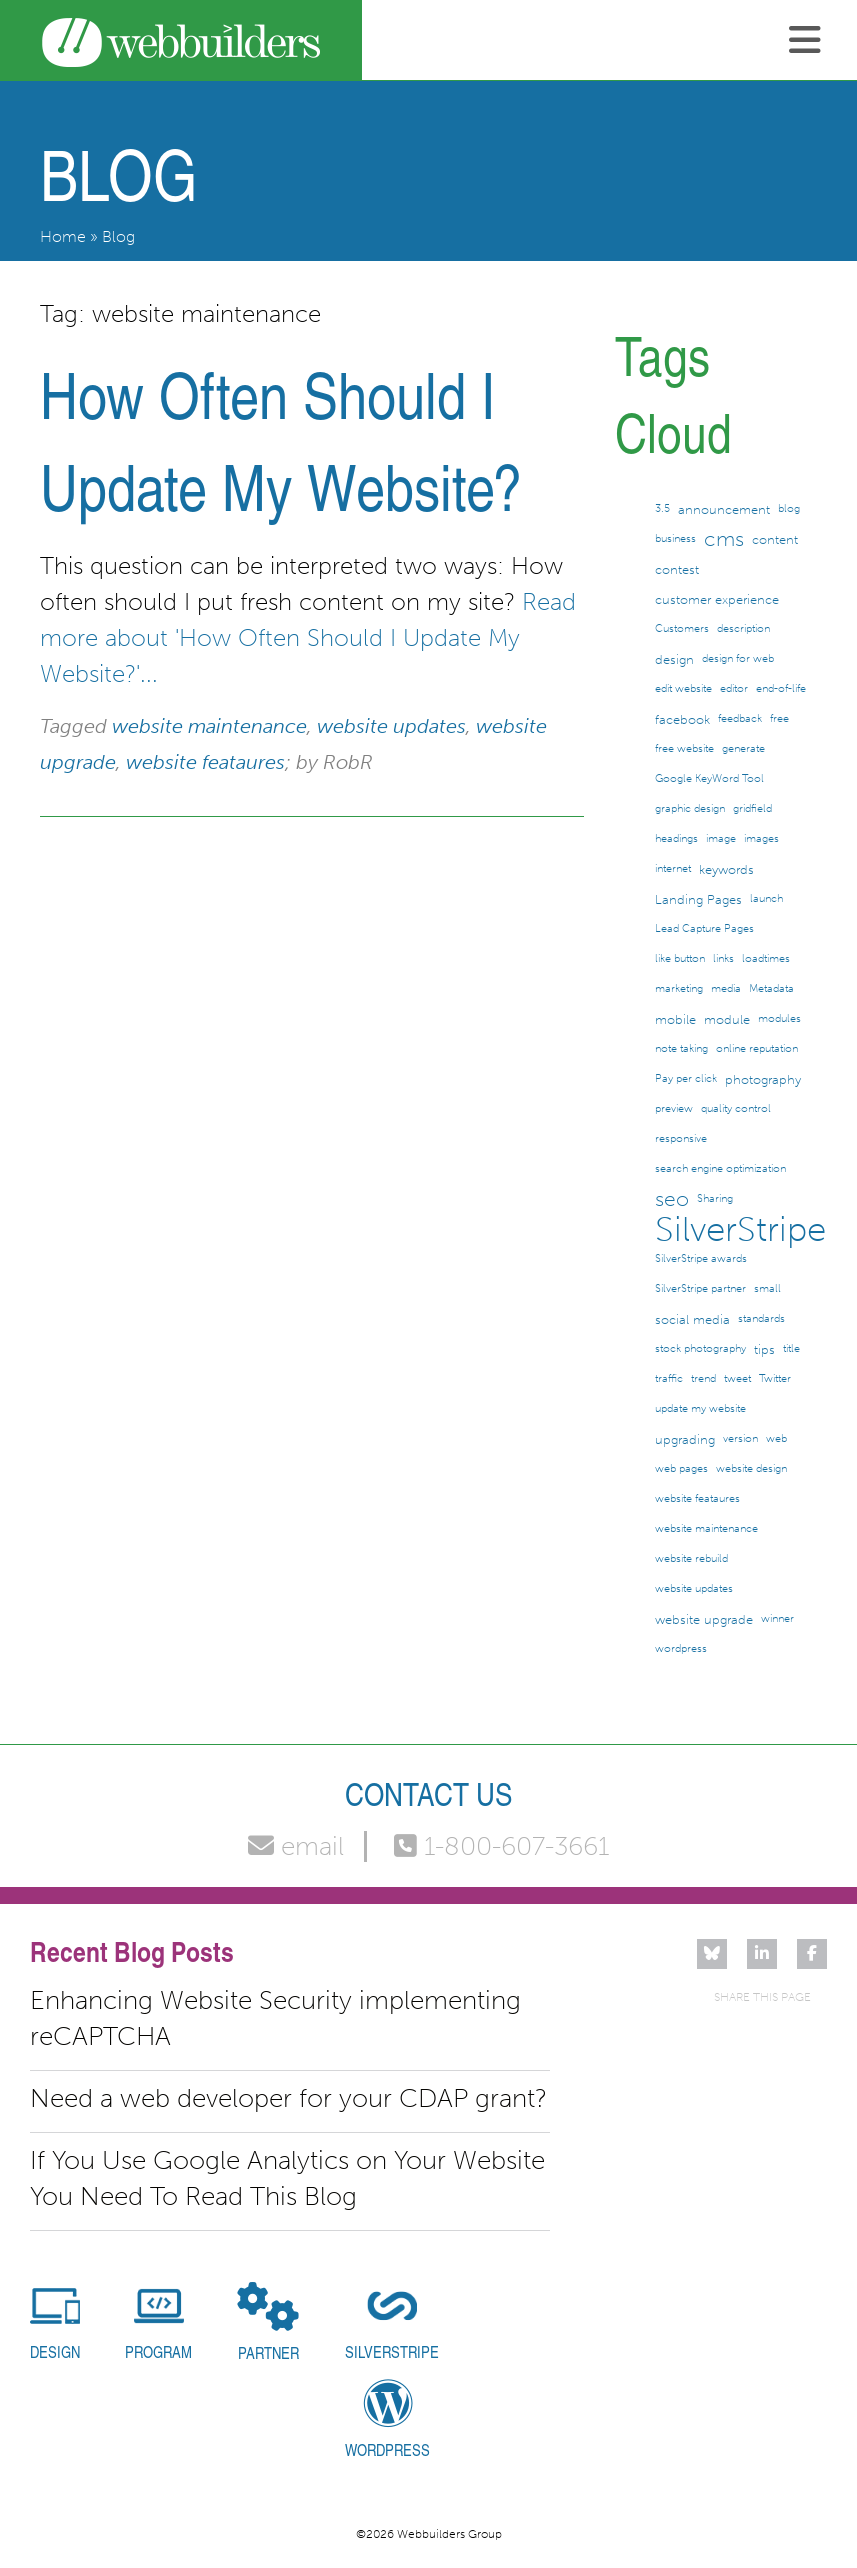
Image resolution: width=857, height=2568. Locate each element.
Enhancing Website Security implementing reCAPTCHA (275, 2018)
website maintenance (209, 726)
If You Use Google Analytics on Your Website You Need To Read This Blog (287, 2178)
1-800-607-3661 (501, 1846)
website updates (391, 726)
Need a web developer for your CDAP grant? (288, 2098)
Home (63, 236)
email (296, 1846)
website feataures (205, 762)
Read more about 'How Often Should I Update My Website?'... (308, 637)
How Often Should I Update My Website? (281, 440)
